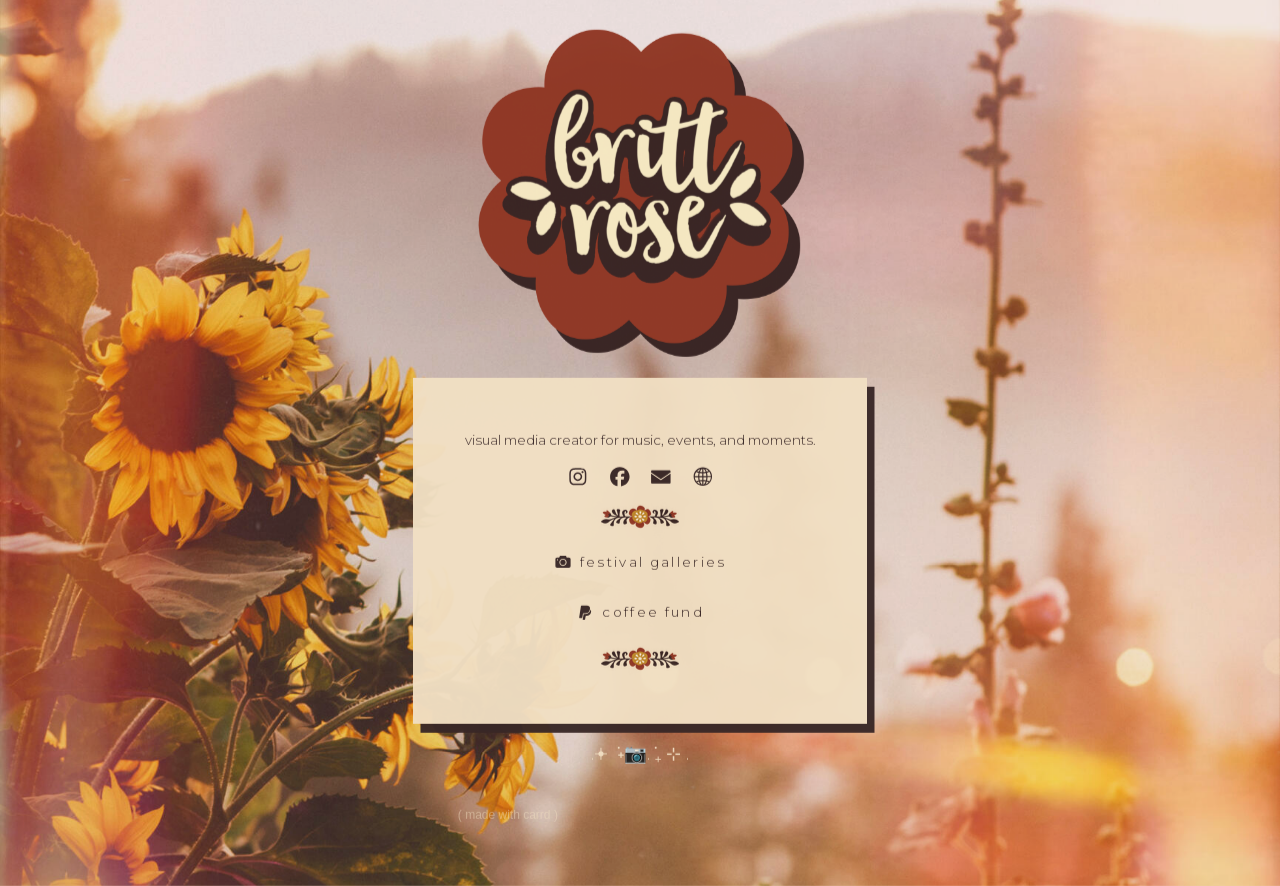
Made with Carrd (507, 816)
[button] (578, 478)
